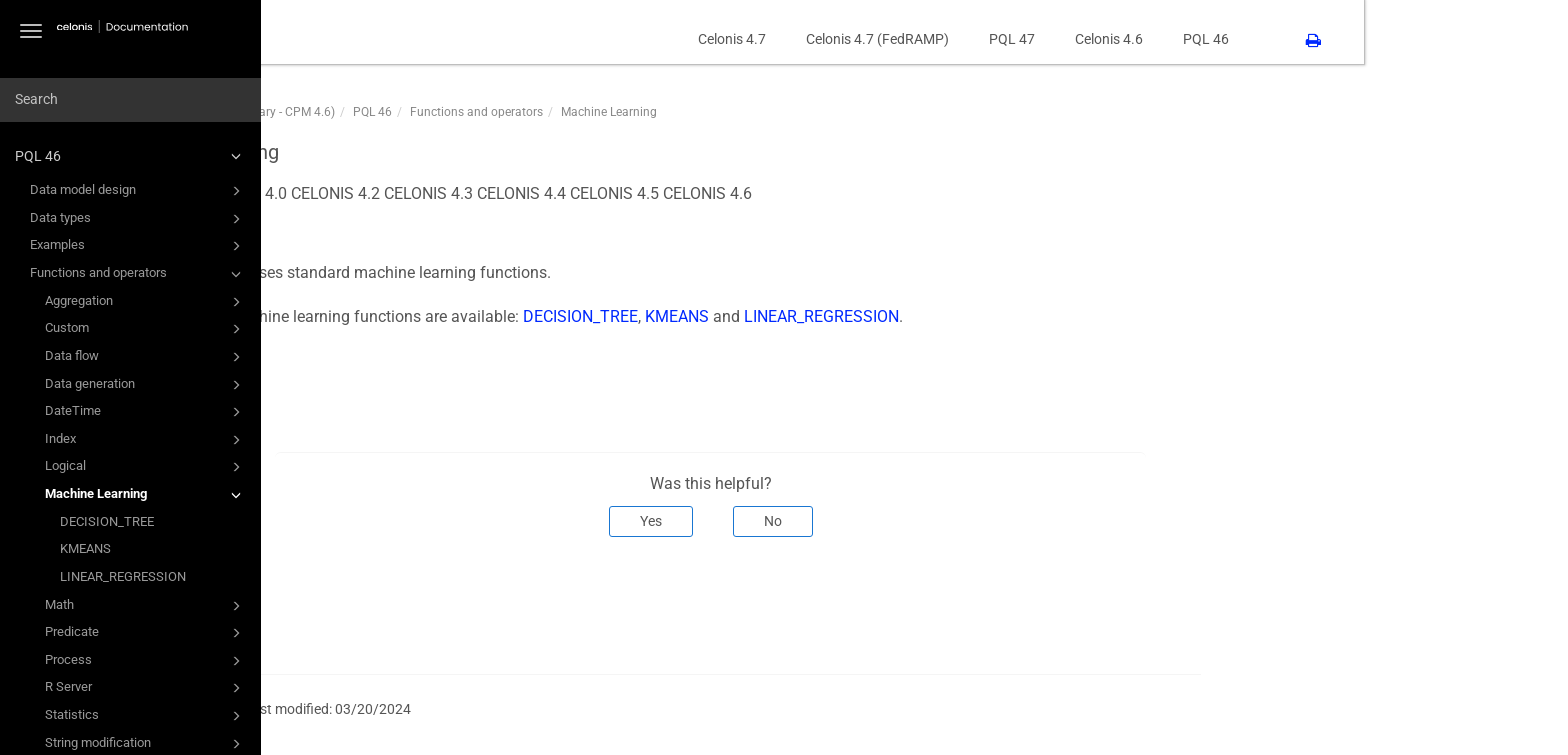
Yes (855, 521)
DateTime (146, 412)
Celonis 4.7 (936, 39)
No (977, 521)
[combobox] (130, 100)
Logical (146, 467)
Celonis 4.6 (1313, 39)
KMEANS (85, 548)
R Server (146, 688)
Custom (146, 329)
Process (146, 661)
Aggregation (146, 302)
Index (146, 440)
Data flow (146, 357)
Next (1376, 603)
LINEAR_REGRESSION (123, 576)
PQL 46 (131, 156)
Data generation (146, 385)
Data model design (138, 191)
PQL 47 (1216, 39)
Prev (352, 603)
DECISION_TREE (107, 521)
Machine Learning (146, 495)
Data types (138, 219)
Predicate (146, 633)
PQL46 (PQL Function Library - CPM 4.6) (431, 112)
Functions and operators (138, 274)
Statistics (146, 716)
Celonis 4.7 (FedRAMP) (1081, 39)
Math (146, 606)
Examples (138, 246)
